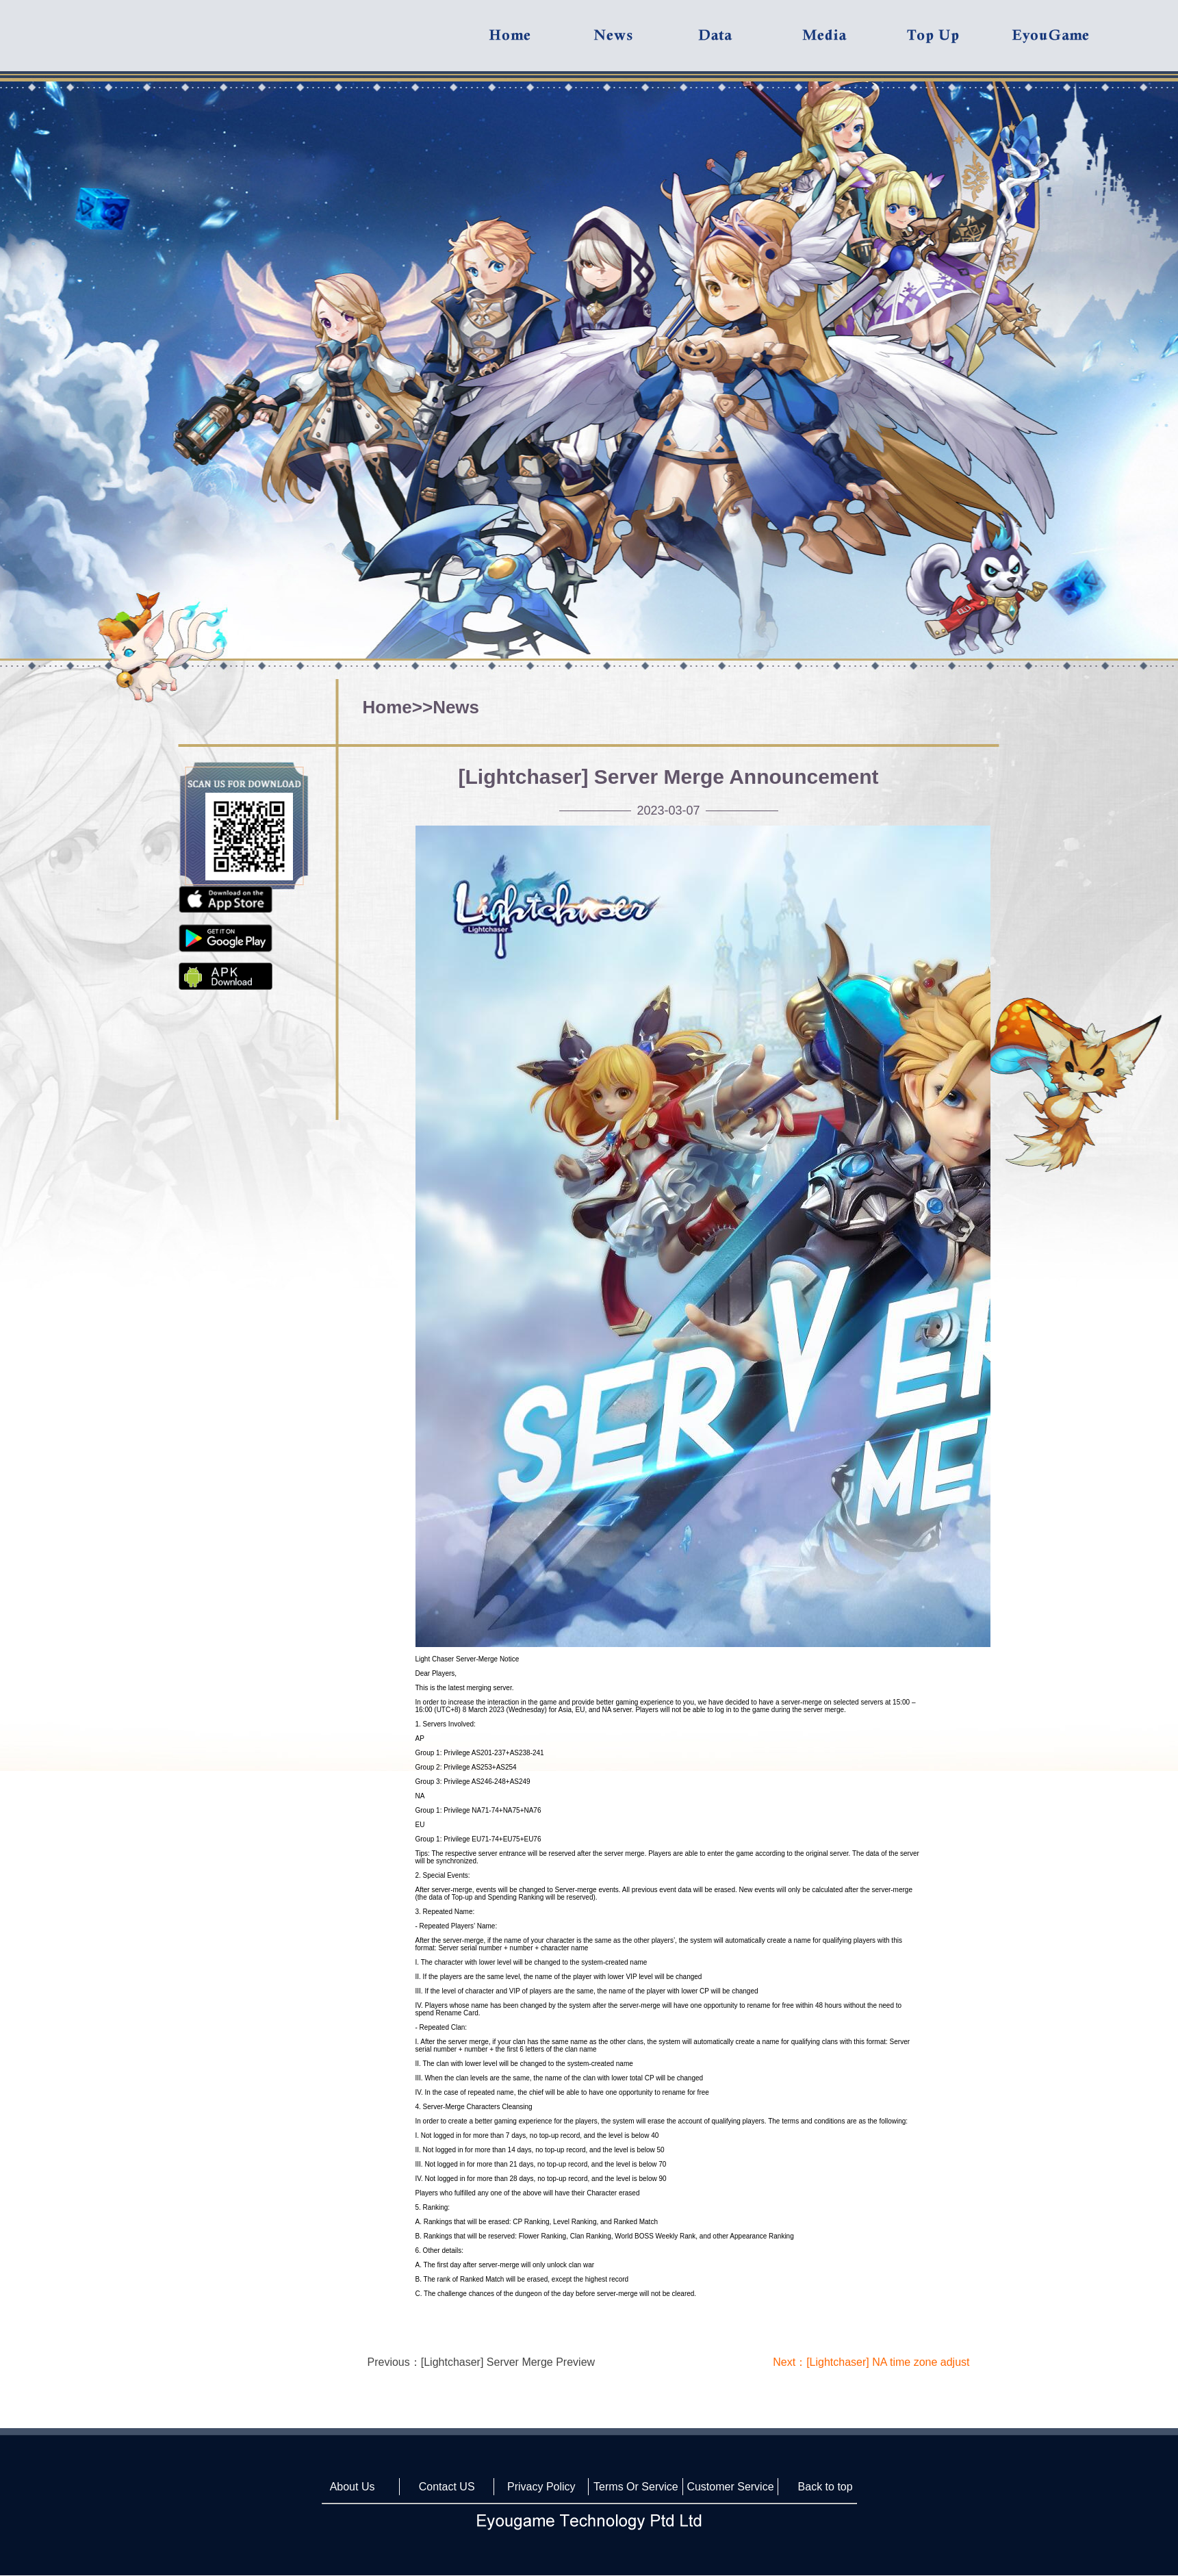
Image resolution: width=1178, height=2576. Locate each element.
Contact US (447, 2486)
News (456, 707)
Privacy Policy (541, 2486)
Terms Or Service (635, 2486)
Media (853, 42)
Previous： (482, 2362)
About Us (352, 2486)
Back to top (825, 2486)
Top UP (958, 42)
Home (387, 707)
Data (749, 42)
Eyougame (1063, 42)
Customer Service (730, 2486)
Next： (871, 2362)
